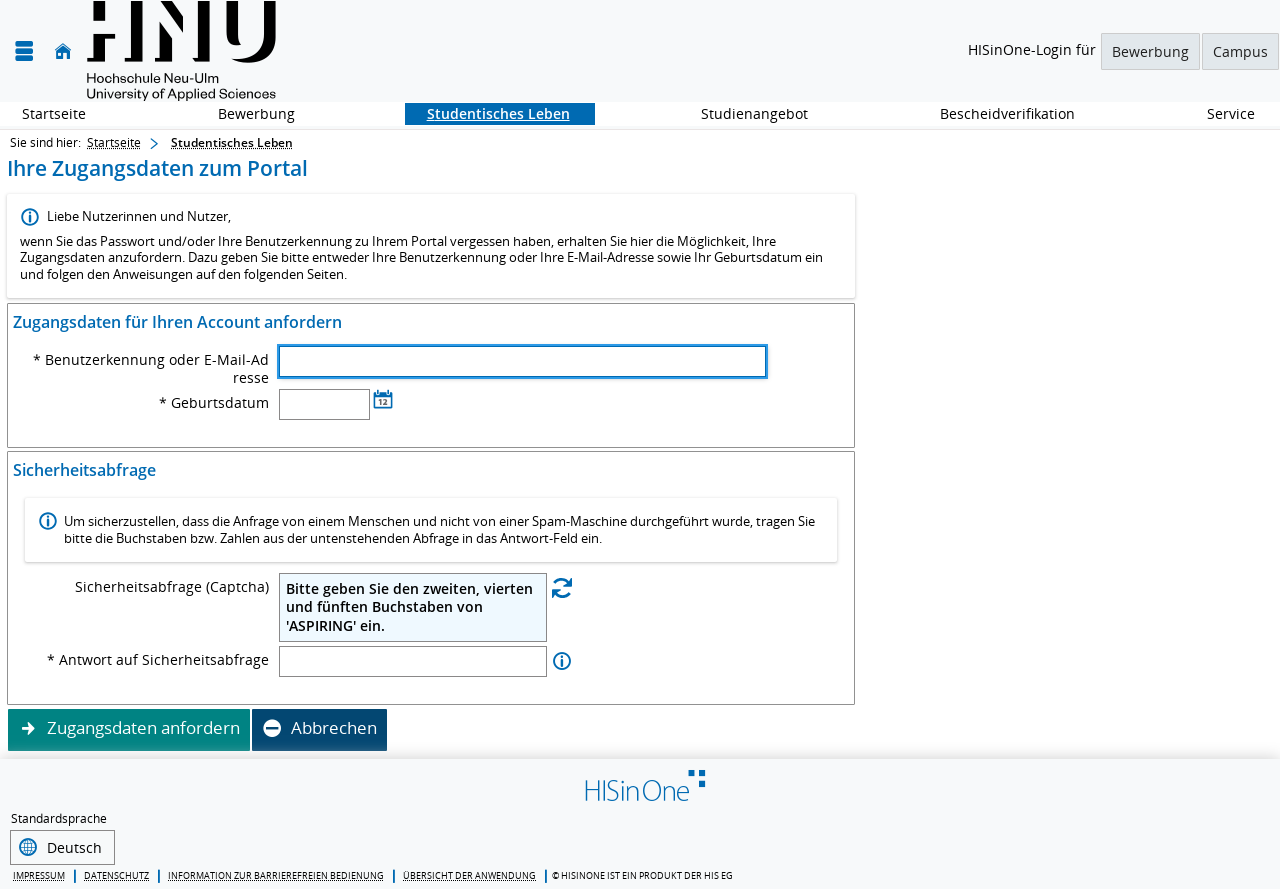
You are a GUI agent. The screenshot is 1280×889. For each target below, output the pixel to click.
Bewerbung (1150, 51)
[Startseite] (63, 51)
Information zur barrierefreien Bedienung (276, 872)
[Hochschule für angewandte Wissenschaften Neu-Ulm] (181, 51)
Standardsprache (59, 818)
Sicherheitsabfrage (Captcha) (172, 587)
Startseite (54, 113)
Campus (1240, 51)
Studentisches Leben (487, 113)
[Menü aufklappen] (24, 51)
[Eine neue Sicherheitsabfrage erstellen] (562, 587)
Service (1220, 113)
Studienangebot (743, 113)
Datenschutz (116, 872)
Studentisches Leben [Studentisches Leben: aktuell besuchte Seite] (232, 142)
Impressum (39, 872)
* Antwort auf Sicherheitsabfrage (158, 660)
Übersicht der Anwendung (469, 872)
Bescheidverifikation (1007, 113)
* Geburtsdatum (214, 403)
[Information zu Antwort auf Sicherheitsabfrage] (562, 661)
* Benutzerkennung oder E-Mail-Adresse (151, 369)
